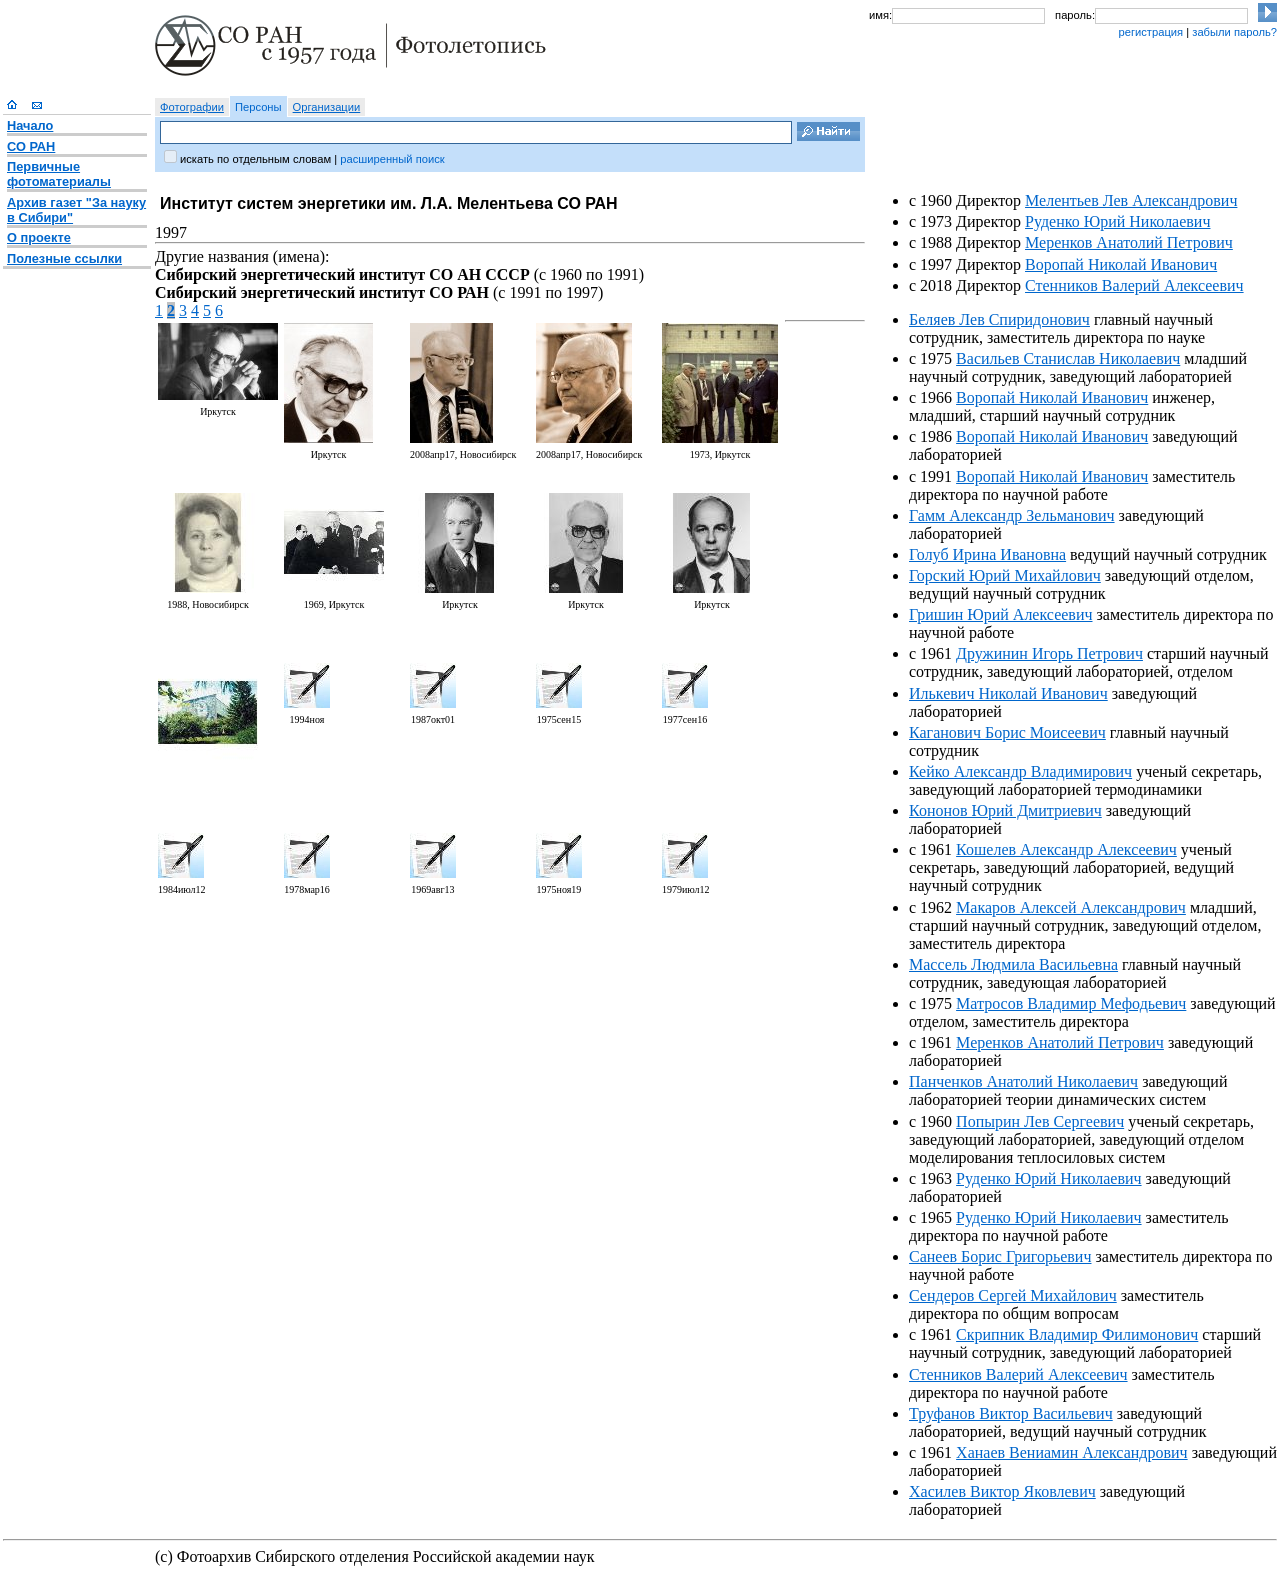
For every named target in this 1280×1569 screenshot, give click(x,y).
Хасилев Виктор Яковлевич (1002, 1491)
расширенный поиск (392, 159)
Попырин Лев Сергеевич (1040, 1121)
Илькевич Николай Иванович (1008, 693)
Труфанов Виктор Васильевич (1011, 1413)
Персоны (258, 107)
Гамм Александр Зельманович (1012, 515)
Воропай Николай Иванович (1121, 264)
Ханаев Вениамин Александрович (1072, 1452)
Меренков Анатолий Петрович (1129, 242)
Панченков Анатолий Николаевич (1023, 1081)
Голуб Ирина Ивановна (987, 554)
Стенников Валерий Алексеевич (1134, 285)
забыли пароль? (1234, 32)
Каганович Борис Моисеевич (1007, 732)
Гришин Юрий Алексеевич (1001, 614)
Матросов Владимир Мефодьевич (1071, 1003)
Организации (327, 107)
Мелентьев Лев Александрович (1131, 200)
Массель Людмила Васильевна (1013, 964)
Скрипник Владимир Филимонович (1077, 1334)
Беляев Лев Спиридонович (999, 319)
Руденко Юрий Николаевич (1117, 221)
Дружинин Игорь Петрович (1049, 653)
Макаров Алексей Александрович (1071, 907)
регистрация (1150, 32)
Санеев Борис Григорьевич (1000, 1256)
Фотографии (192, 107)
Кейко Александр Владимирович (1020, 771)
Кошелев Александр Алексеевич (1066, 849)
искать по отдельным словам (255, 159)
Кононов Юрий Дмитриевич (1005, 810)
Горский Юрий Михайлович (1005, 575)
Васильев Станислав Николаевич (1068, 358)
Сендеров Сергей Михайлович (1013, 1295)
